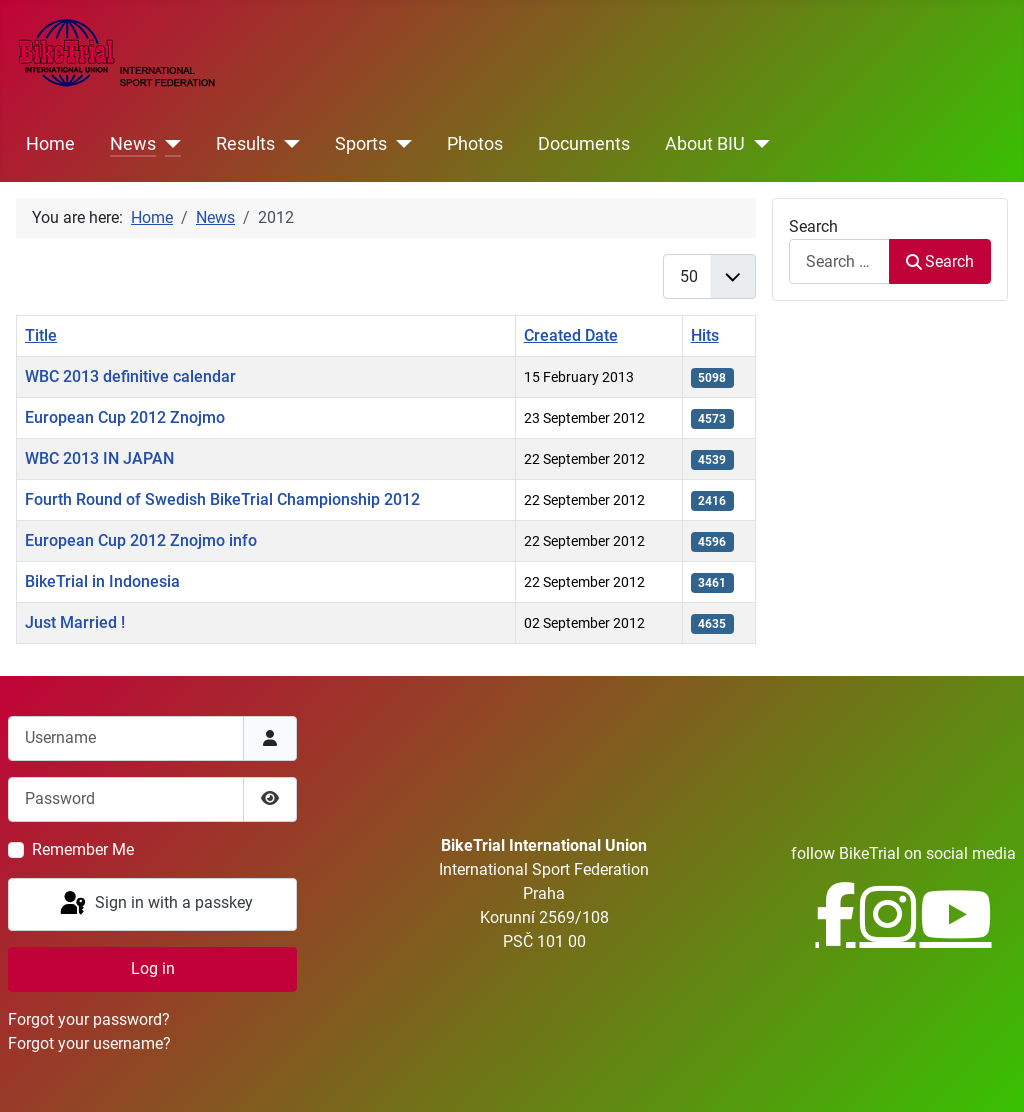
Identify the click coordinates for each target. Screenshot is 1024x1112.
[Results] (287, 144)
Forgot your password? (89, 1019)
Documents (584, 144)
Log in (153, 968)
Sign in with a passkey (155, 904)
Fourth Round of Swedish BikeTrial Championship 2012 (222, 499)
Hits (705, 335)
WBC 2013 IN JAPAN (99, 458)
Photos (475, 144)
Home (50, 144)
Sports (361, 144)
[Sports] (399, 144)
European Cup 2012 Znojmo (125, 417)
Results (245, 144)
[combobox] (839, 261)
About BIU (705, 144)
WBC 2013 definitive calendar (130, 376)
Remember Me (83, 849)
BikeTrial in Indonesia (102, 581)
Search (813, 226)
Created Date (571, 335)
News (133, 144)
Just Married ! (75, 622)
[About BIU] (757, 144)
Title (41, 335)
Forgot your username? (89, 1043)
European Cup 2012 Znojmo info (141, 540)
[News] (168, 144)
